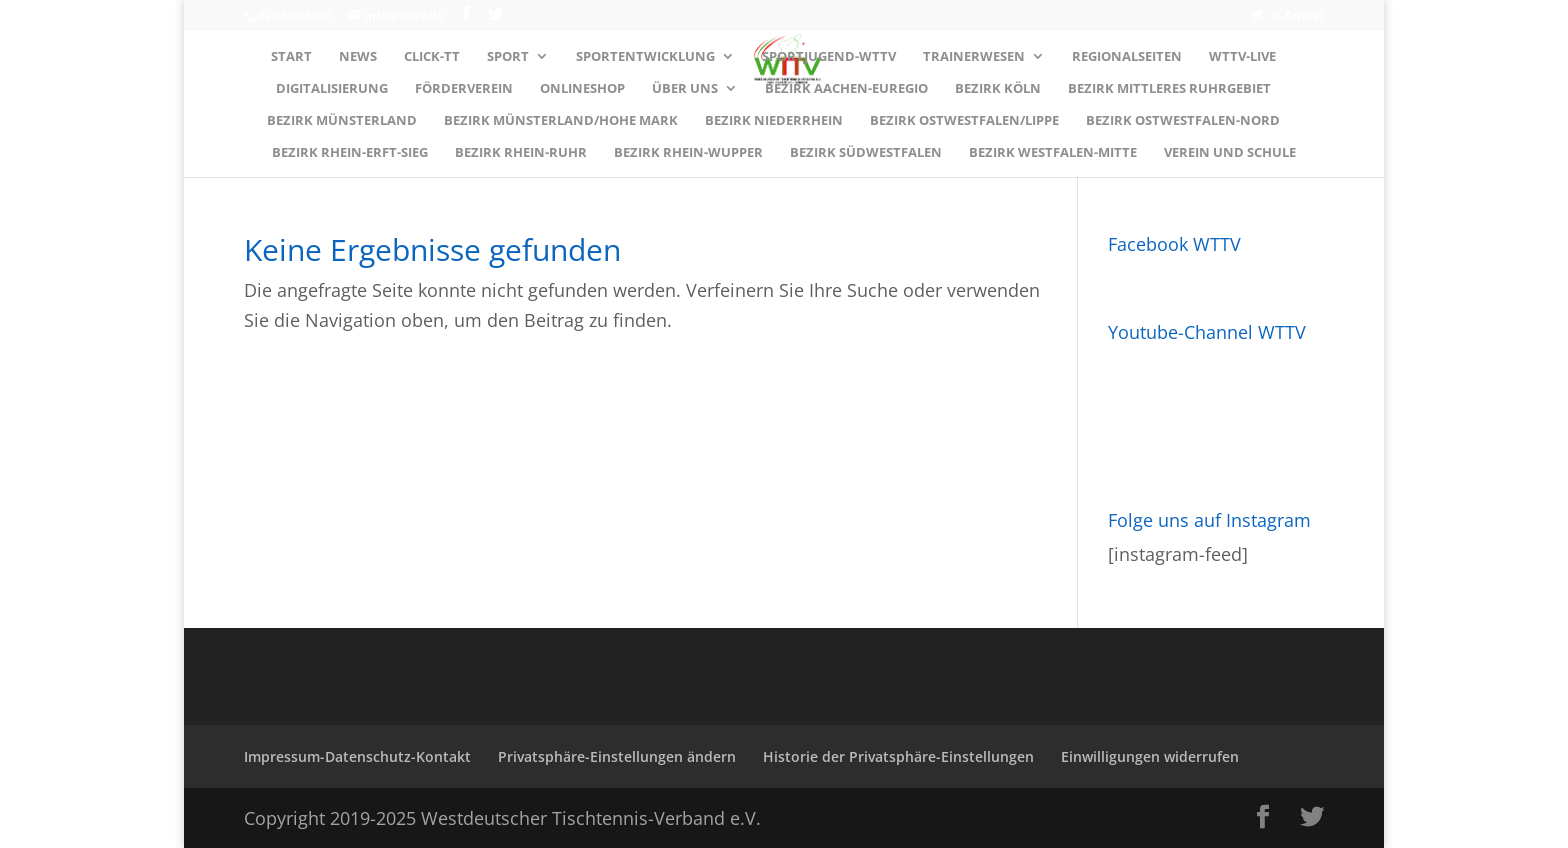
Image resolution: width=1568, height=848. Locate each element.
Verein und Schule (1230, 153)
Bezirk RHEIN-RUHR (521, 153)
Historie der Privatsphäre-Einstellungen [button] (898, 756)
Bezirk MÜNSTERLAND (342, 121)
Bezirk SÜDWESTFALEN (866, 153)
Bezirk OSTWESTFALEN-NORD (1183, 121)
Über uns (685, 89)
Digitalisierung (332, 89)
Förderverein (464, 89)
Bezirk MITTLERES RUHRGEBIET (1169, 89)
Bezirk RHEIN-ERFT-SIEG (350, 153)
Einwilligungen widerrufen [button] (1150, 756)
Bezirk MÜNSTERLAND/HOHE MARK (561, 121)
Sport (508, 57)
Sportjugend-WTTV (829, 57)
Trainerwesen (974, 57)
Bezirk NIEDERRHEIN (774, 121)
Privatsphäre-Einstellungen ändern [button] (617, 756)
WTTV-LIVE (1242, 57)
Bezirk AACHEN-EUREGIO (846, 89)
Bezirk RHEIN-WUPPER (688, 153)
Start (291, 57)
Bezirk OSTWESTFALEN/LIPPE (964, 121)
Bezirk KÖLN (998, 89)
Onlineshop (582, 89)
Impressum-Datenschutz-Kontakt (357, 756)
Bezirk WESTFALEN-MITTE (1053, 153)
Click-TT (432, 57)
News (358, 57)
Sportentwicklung (645, 57)
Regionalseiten (1127, 57)
